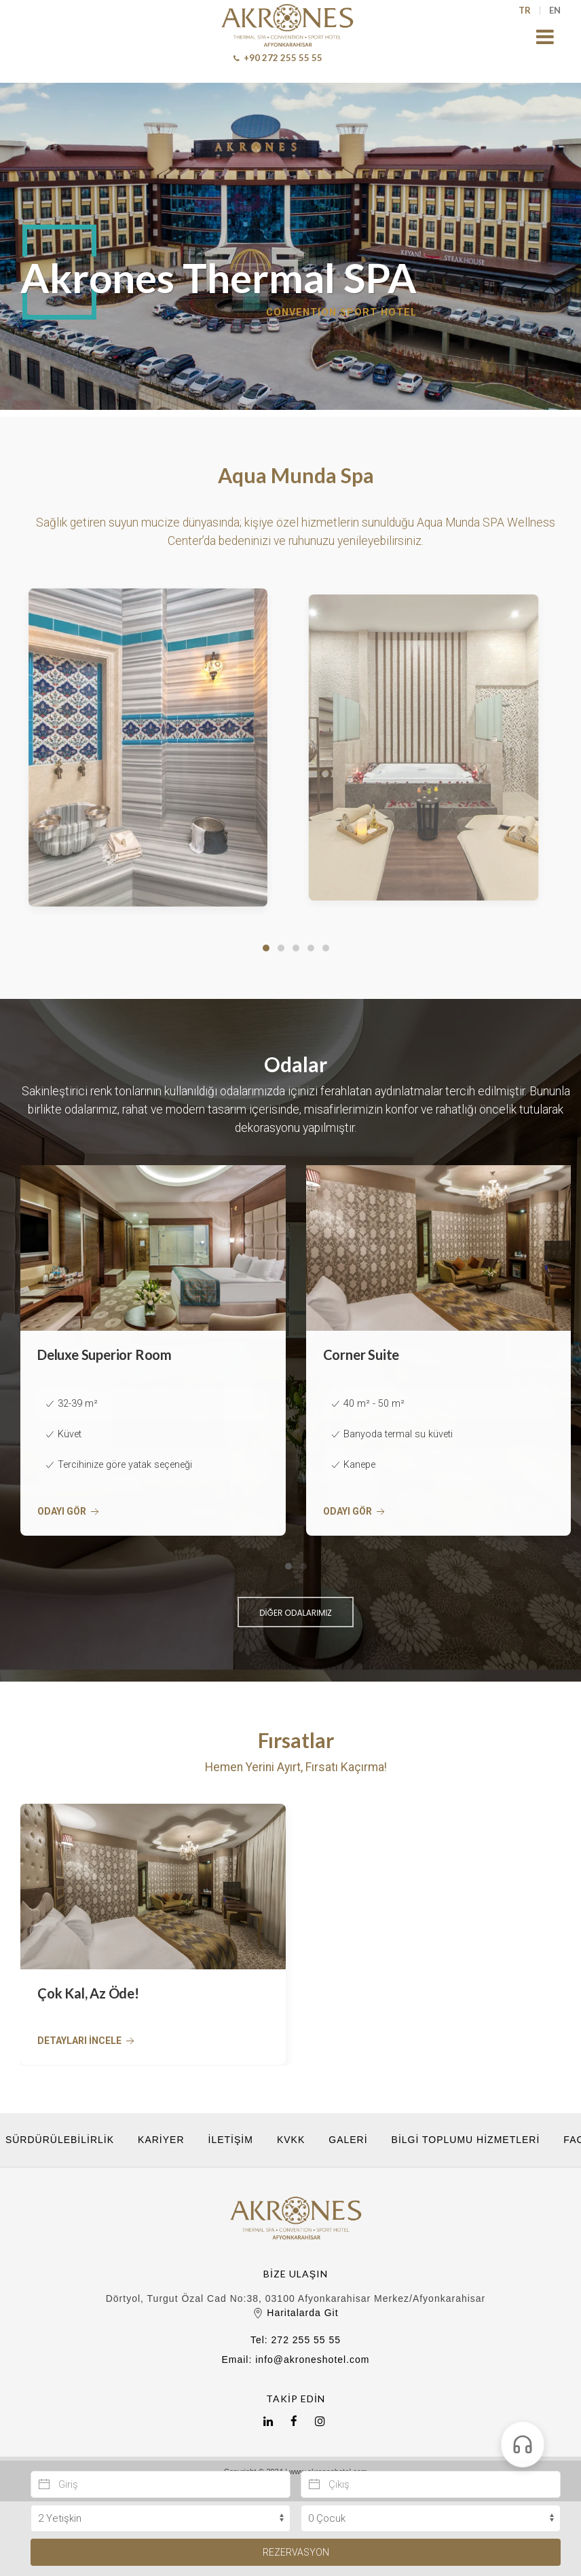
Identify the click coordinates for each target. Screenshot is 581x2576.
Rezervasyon (296, 2552)
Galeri (348, 2139)
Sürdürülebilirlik (59, 2139)
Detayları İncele (87, 2042)
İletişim (230, 2139)
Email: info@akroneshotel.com (295, 2359)
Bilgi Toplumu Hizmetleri (466, 2139)
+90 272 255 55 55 (277, 57)
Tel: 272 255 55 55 (295, 2339)
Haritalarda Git (295, 2312)
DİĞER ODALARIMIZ (295, 1612)
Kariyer (161, 2139)
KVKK (291, 2139)
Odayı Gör (69, 1512)
